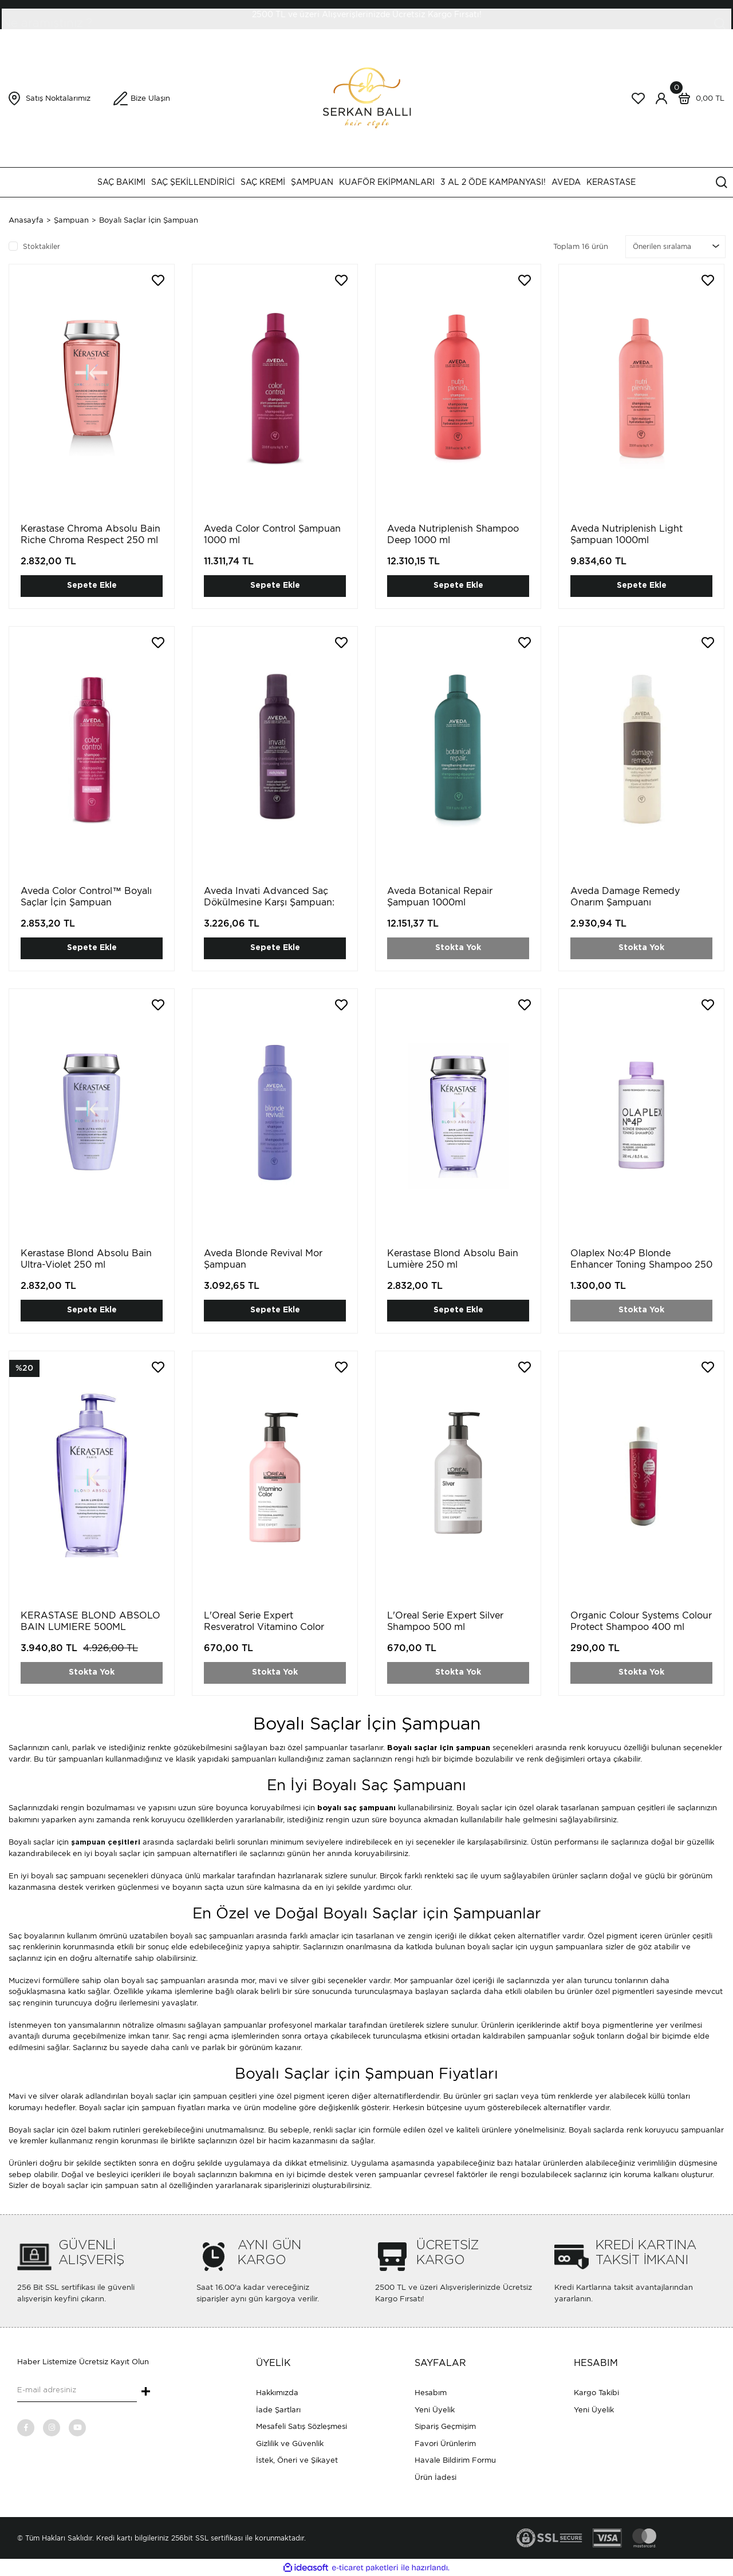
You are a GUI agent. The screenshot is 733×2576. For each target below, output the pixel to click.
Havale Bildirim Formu (455, 2460)
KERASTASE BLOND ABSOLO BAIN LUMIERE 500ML (90, 1621)
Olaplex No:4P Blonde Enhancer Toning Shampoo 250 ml (641, 1264)
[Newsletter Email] (77, 2390)
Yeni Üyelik (435, 2409)
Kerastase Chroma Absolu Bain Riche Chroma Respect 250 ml (90, 534)
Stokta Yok (458, 948)
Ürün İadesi (435, 2477)
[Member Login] (661, 98)
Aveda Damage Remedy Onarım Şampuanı (625, 896)
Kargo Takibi (596, 2392)
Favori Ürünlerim (445, 2443)
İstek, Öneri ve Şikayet (297, 2460)
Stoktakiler (41, 246)
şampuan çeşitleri (105, 1842)
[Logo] (367, 97)
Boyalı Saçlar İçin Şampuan (148, 220)
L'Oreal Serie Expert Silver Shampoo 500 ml (445, 1621)
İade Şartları (278, 2409)
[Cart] (698, 98)
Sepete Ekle (92, 585)
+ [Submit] (145, 2392)
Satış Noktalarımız (58, 98)
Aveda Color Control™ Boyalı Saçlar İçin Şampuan (86, 896)
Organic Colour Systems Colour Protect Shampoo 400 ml (641, 1621)
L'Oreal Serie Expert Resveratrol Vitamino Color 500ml (264, 1627)
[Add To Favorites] (158, 280)
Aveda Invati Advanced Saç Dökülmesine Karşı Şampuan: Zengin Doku (269, 902)
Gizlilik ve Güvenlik (290, 2443)
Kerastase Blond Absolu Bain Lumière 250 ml (452, 1259)
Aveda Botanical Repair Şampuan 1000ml (439, 896)
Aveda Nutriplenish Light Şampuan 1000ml (626, 534)
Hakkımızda (277, 2392)
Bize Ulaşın (150, 98)
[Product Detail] (24, 1368)
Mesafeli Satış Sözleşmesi (301, 2426)
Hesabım (431, 2392)
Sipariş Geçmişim (445, 2426)
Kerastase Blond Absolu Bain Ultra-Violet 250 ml (86, 1259)
